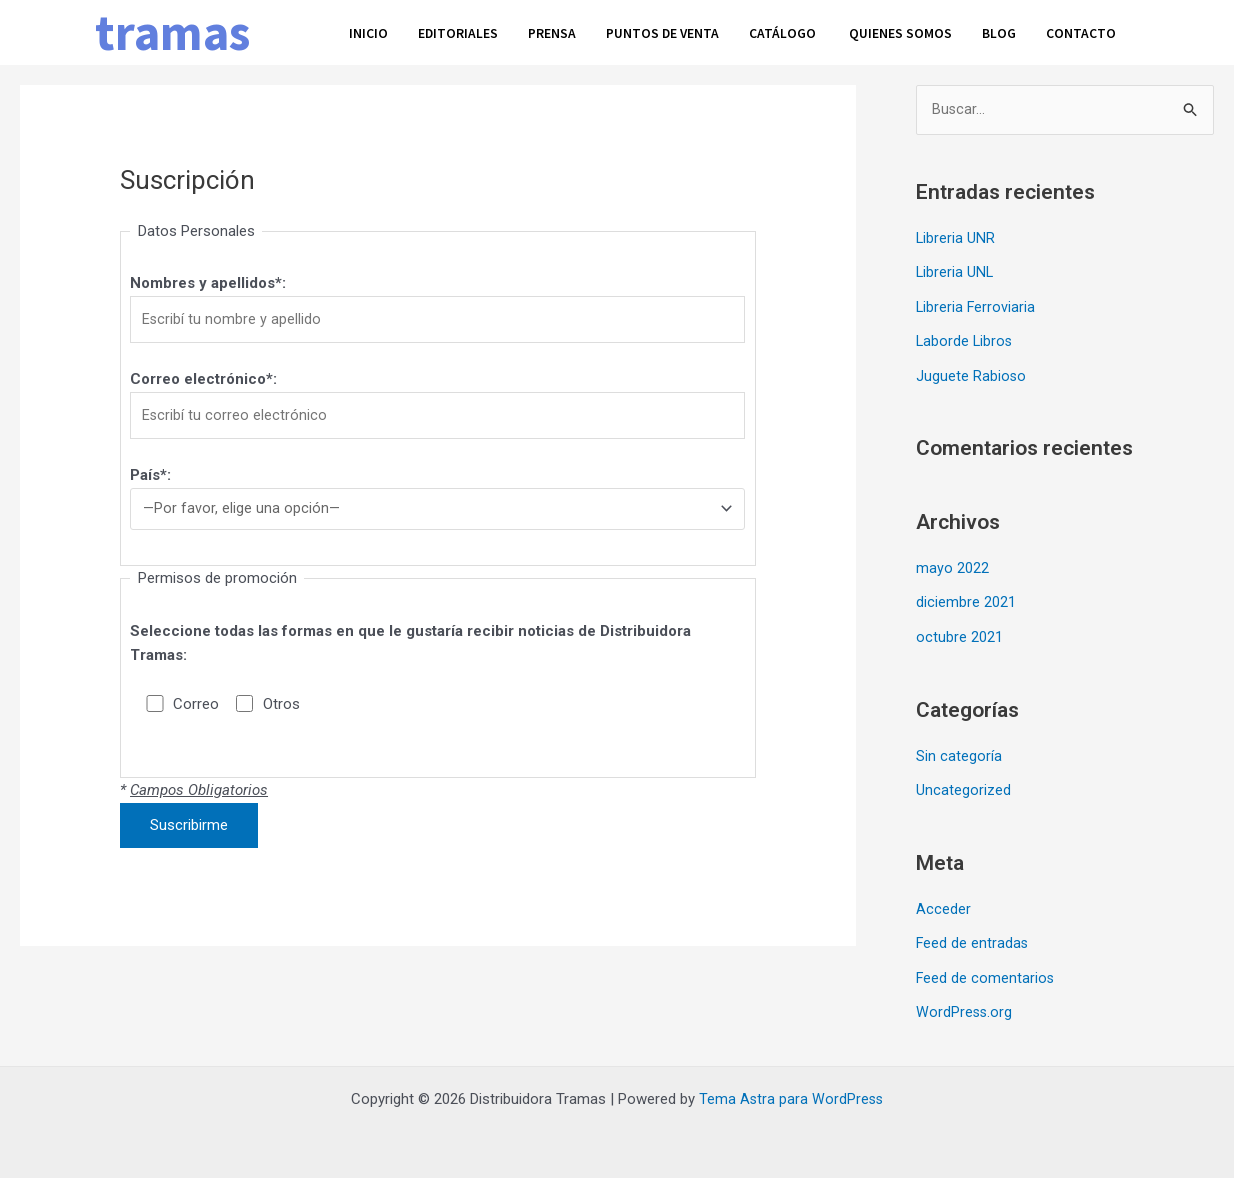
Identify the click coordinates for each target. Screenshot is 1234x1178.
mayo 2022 (952, 566)
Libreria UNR (956, 239)
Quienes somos (927, 31)
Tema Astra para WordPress (791, 1090)
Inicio (369, 31)
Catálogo (806, 31)
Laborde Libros (965, 340)
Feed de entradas (973, 937)
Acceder (943, 903)
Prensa (562, 31)
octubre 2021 (959, 633)
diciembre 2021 (966, 599)
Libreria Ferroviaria (976, 306)
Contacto (1114, 31)
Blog (1029, 31)
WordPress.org (965, 1005)
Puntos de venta (679, 31)
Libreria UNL (955, 273)
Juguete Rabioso (971, 374)
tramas (172, 32)
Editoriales (463, 31)
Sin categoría (959, 751)
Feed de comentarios (986, 971)
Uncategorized (963, 785)
